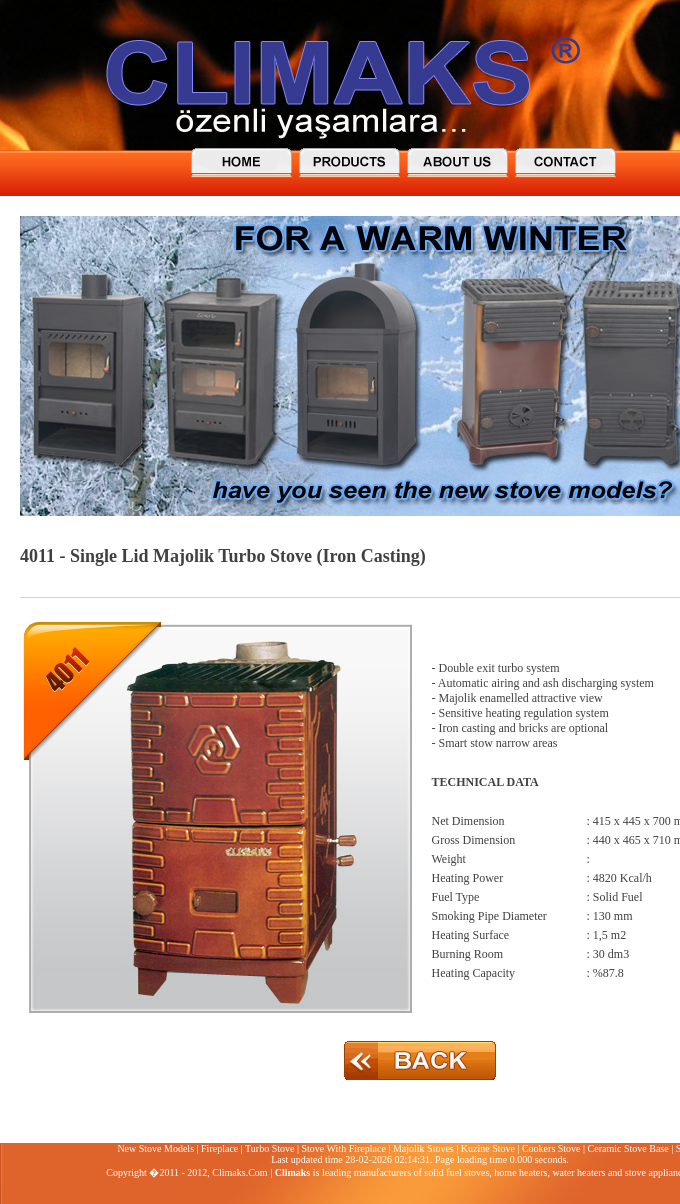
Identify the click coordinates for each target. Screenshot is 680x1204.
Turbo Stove (269, 1148)
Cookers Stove (551, 1148)
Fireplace (219, 1148)
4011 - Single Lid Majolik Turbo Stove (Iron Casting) (223, 556)
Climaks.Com (239, 1172)
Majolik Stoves (423, 1148)
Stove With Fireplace (343, 1148)
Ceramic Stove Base (628, 1148)
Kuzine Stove (488, 1148)
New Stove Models (155, 1148)
